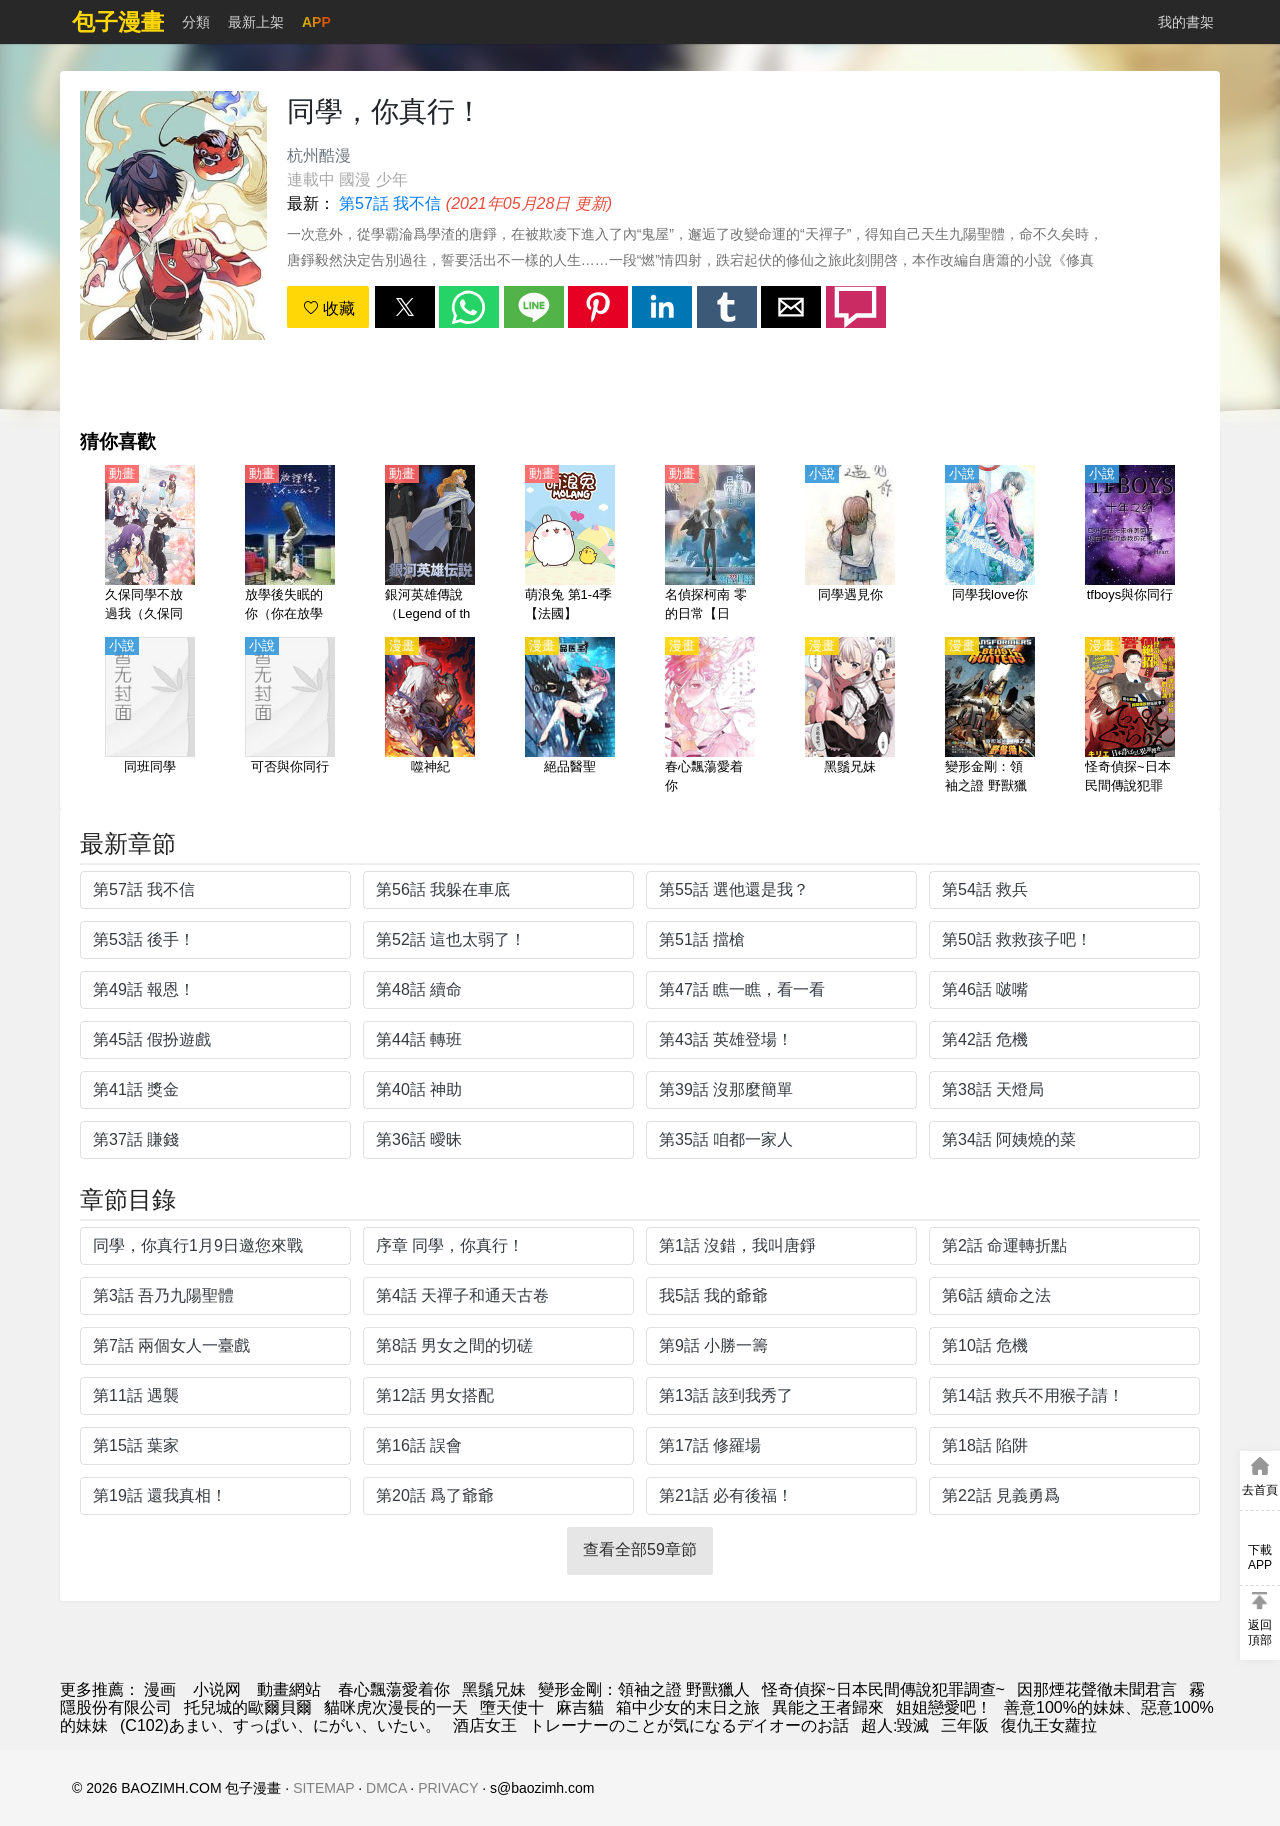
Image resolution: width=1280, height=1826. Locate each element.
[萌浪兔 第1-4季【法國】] (570, 545)
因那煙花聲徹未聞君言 (1097, 1689)
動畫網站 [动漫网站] (289, 1689)
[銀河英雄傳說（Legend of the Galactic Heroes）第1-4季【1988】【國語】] (430, 545)
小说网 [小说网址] (217, 1689)
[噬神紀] (430, 717)
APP (316, 22)
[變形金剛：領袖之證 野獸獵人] (990, 717)
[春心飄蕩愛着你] (710, 717)
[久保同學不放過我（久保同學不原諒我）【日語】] (150, 545)
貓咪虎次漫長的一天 (396, 1707)
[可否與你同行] (290, 717)
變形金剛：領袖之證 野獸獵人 (644, 1689)
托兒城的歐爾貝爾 (248, 1707)
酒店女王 (485, 1725)
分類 (196, 22)
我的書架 (1186, 22)
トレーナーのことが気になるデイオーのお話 (689, 1725)
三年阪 (965, 1725)
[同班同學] (150, 717)
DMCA (386, 1788)
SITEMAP (323, 1788)
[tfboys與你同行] (1130, 545)
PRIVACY (448, 1788)
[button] (405, 307)
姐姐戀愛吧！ (944, 1707)
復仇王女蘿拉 (1049, 1725)
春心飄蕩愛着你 (394, 1689)
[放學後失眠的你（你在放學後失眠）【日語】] (290, 545)
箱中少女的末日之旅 (688, 1707)
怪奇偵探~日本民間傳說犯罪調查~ (883, 1689)
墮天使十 (512, 1707)
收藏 (329, 308)
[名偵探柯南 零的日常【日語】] (710, 545)
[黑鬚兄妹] (850, 717)
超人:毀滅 (895, 1725)
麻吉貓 (580, 1707)
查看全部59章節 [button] (640, 1549)
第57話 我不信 (390, 203)
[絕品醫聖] (570, 717)
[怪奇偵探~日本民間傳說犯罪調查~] (1130, 717)
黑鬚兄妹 (494, 1689)
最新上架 (256, 22)
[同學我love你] (990, 545)
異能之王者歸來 (828, 1707)
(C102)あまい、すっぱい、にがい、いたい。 (280, 1725)
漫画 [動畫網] (160, 1689)
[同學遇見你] (850, 545)
